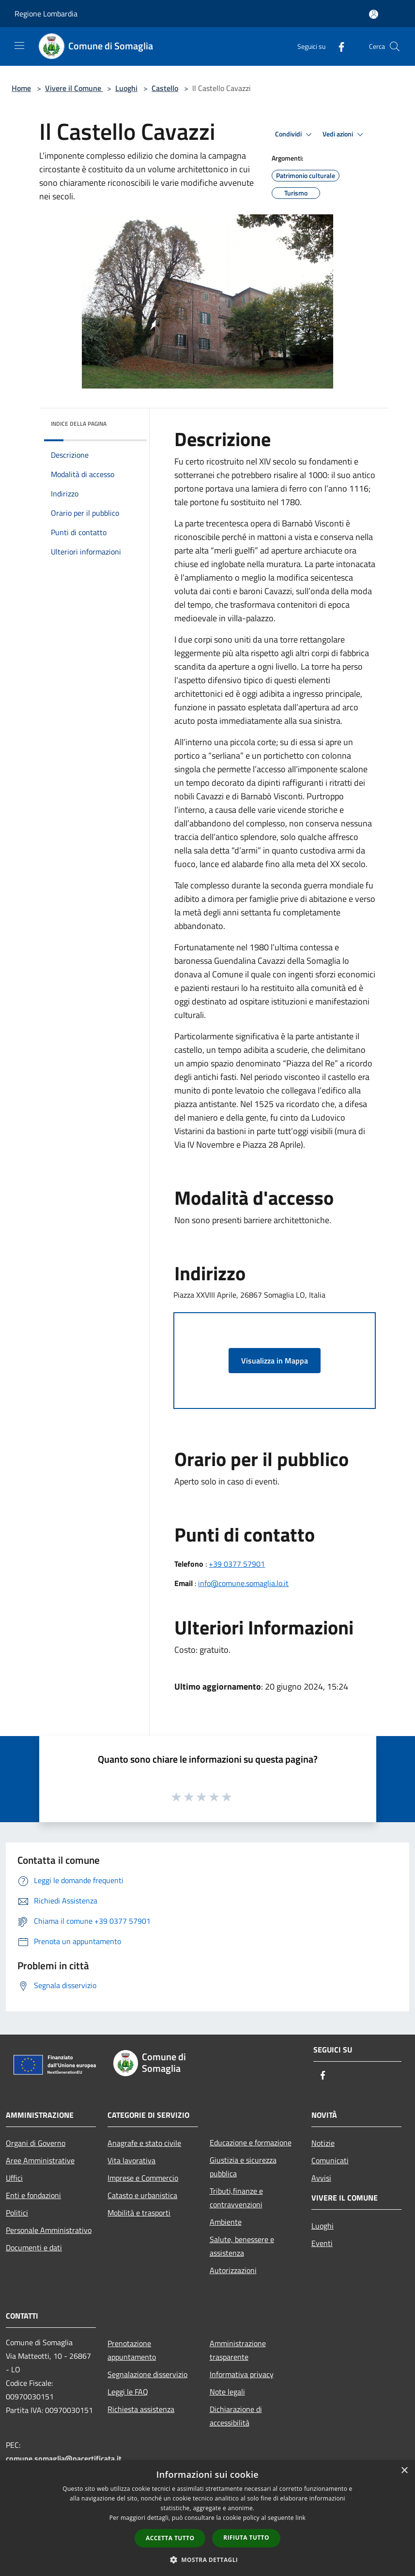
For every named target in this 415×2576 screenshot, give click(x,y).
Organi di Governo (35, 2143)
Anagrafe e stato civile (144, 2143)
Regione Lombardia (46, 13)
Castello (165, 88)
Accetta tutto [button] (170, 2538)
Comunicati (330, 2160)
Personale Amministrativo (49, 2230)
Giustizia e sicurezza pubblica (243, 2166)
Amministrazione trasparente (238, 2350)
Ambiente (226, 2222)
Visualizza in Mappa (274, 1360)
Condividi (295, 134)
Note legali (227, 2391)
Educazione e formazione (251, 2142)
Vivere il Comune (74, 88)
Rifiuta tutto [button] (246, 2537)
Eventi (322, 2243)
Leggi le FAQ (128, 2391)
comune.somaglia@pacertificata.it (64, 2458)
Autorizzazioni (233, 2270)
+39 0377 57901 (237, 1564)
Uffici (14, 2178)
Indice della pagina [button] (79, 423)
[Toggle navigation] (19, 45)
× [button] (404, 2470)
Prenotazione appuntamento (132, 2350)
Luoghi (126, 88)
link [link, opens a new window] (300, 2518)
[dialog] (207, 2518)
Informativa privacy (242, 2374)
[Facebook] (337, 46)
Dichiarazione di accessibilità (236, 2415)
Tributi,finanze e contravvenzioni (236, 2197)
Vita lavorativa (131, 2160)
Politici (17, 2212)
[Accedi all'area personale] (373, 14)
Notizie (323, 2143)
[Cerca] (394, 46)
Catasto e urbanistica (142, 2195)
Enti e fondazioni (33, 2195)
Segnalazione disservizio (147, 2374)
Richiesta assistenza (141, 2409)
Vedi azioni (344, 134)
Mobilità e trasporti (139, 2212)
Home (21, 88)
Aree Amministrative (40, 2160)
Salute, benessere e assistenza (242, 2246)
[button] (207, 2559)
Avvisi (321, 2178)
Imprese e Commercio (143, 2178)
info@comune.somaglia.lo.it (243, 1583)
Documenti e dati (34, 2247)
